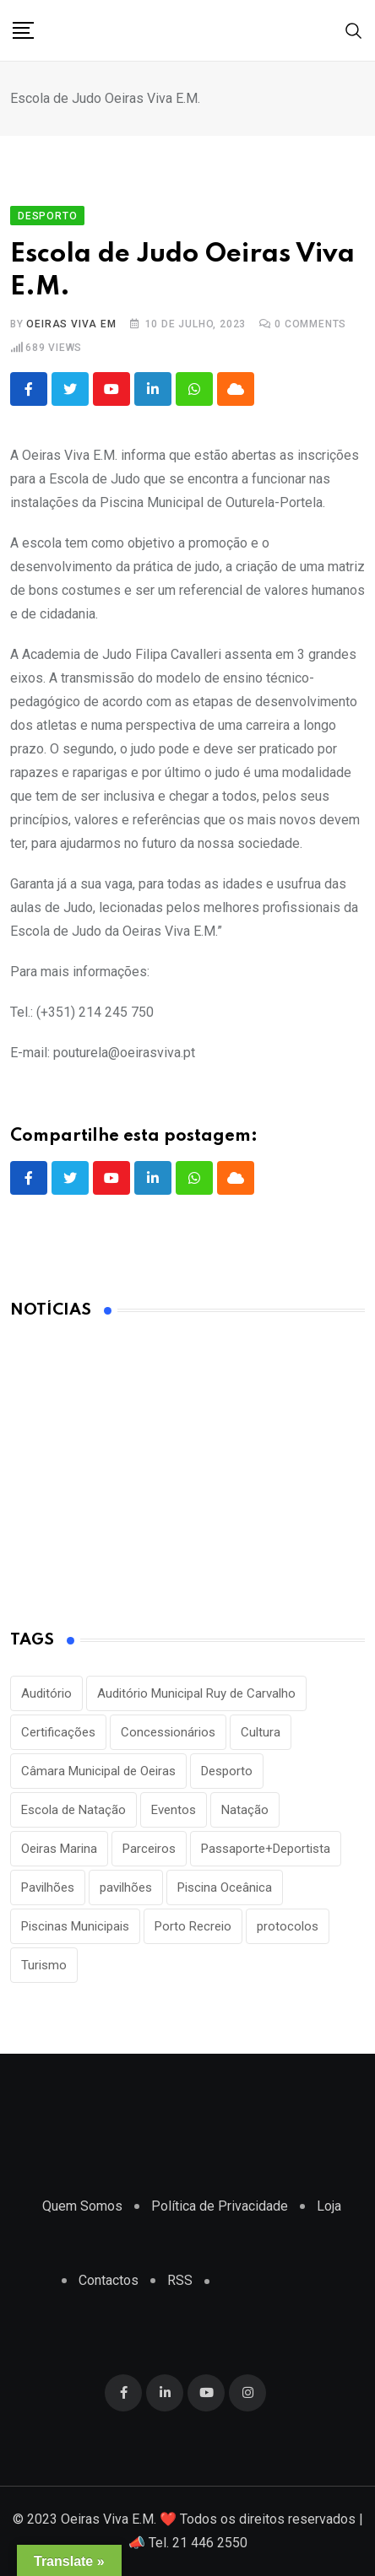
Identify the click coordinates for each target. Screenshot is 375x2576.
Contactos (109, 2280)
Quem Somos (82, 2206)
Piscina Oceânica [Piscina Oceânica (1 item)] (224, 1887)
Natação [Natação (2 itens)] (245, 1809)
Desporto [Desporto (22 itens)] (227, 1771)
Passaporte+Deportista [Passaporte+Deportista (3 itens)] (265, 1848)
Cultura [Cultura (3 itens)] (260, 1732)
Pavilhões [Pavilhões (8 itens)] (47, 1887)
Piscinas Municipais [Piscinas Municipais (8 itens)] (75, 1926)
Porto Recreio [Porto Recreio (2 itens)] (193, 1926)
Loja (329, 2206)
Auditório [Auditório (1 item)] (46, 1693)
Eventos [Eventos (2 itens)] (173, 1809)
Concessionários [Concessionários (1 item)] (168, 1732)
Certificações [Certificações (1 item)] (58, 1732)
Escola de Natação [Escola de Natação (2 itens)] (73, 1809)
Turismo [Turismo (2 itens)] (44, 1965)
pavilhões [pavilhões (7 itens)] (126, 1887)
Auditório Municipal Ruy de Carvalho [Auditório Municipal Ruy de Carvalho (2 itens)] (196, 1693)
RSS (180, 2280)
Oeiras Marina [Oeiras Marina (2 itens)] (59, 1848)
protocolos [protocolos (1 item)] (287, 1926)
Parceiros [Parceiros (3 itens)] (149, 1848)
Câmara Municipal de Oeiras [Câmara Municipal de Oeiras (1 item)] (98, 1771)
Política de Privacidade (219, 2206)
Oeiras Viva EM (71, 324)
